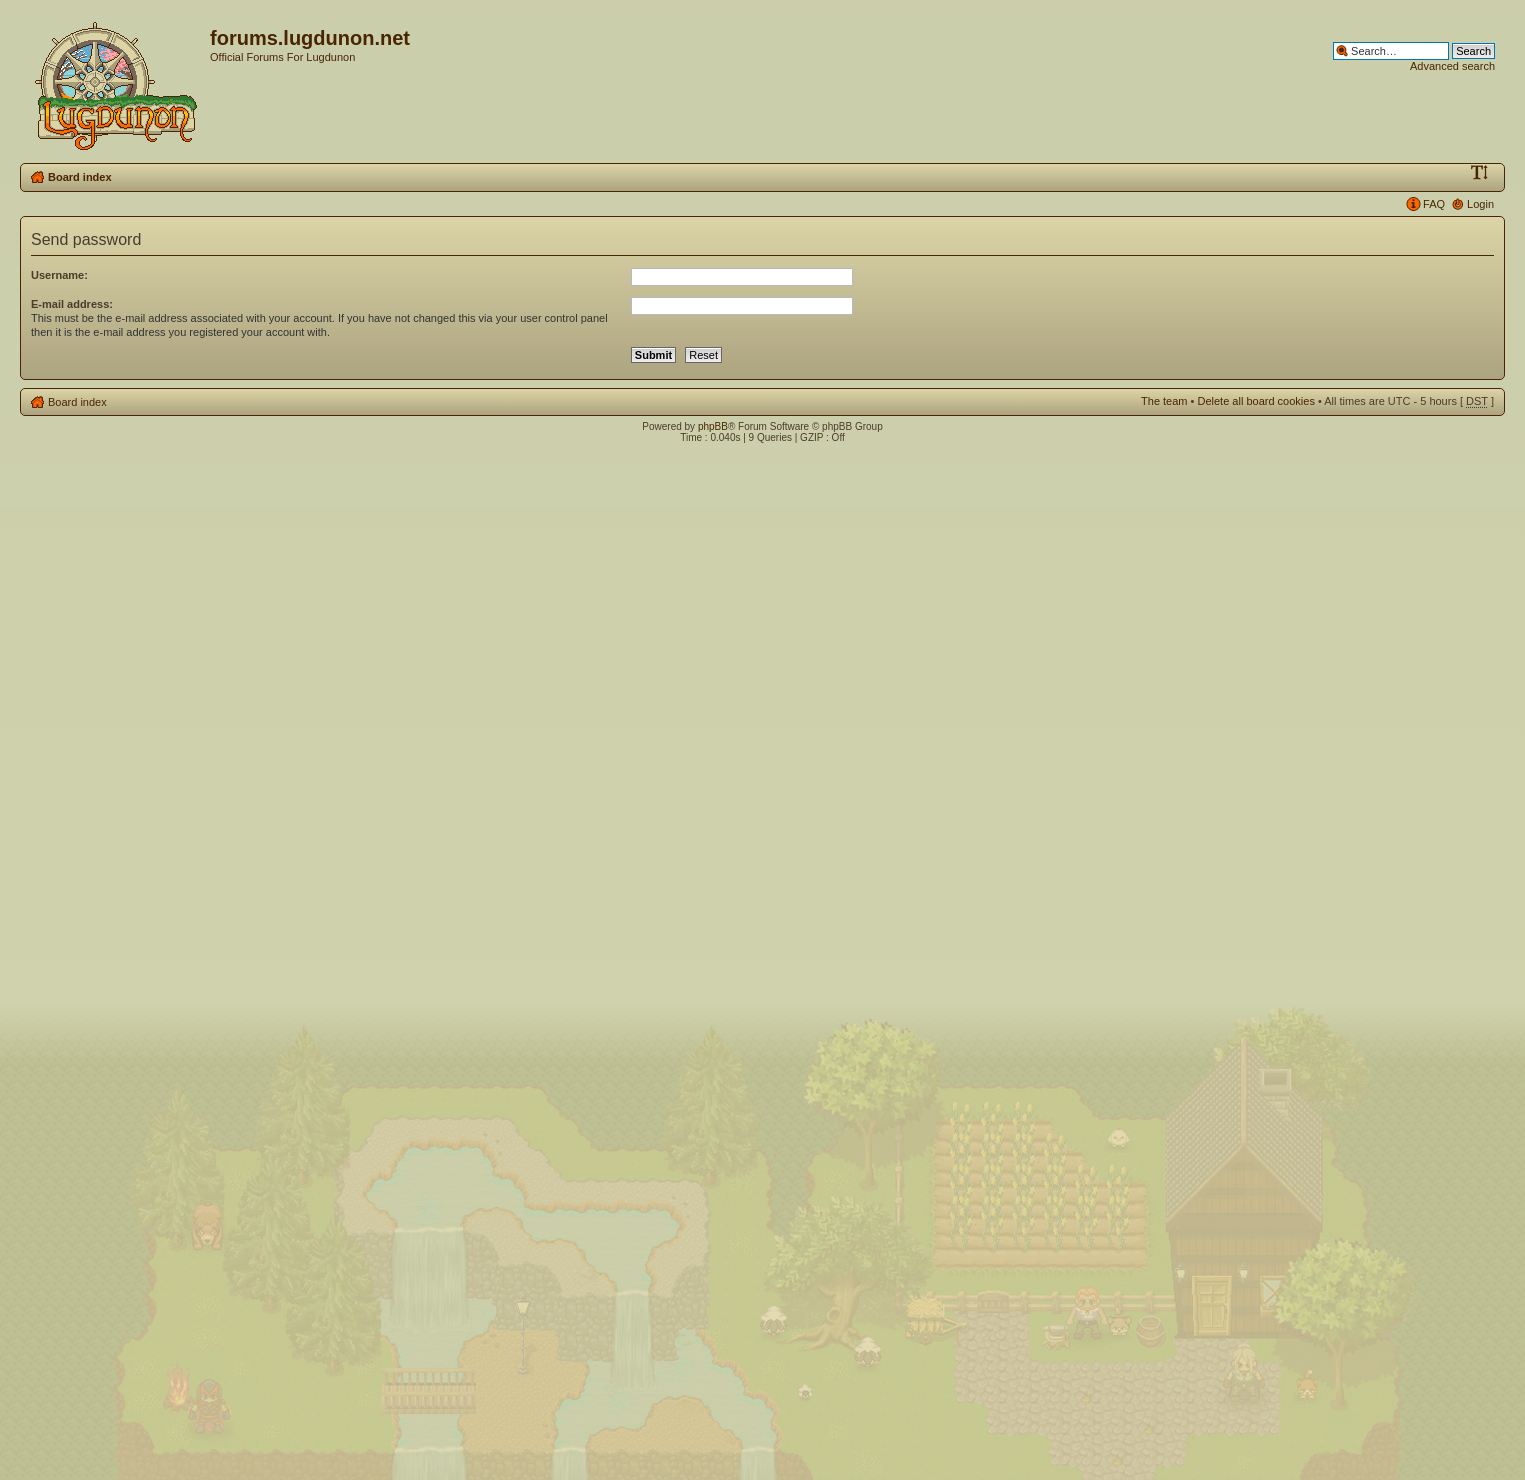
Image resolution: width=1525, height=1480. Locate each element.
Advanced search (1452, 66)
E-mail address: (72, 304)
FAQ (1434, 204)
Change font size (1479, 173)
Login (1480, 204)
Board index (80, 177)
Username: (59, 275)
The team (1164, 401)
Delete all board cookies (1255, 401)
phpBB (713, 426)
